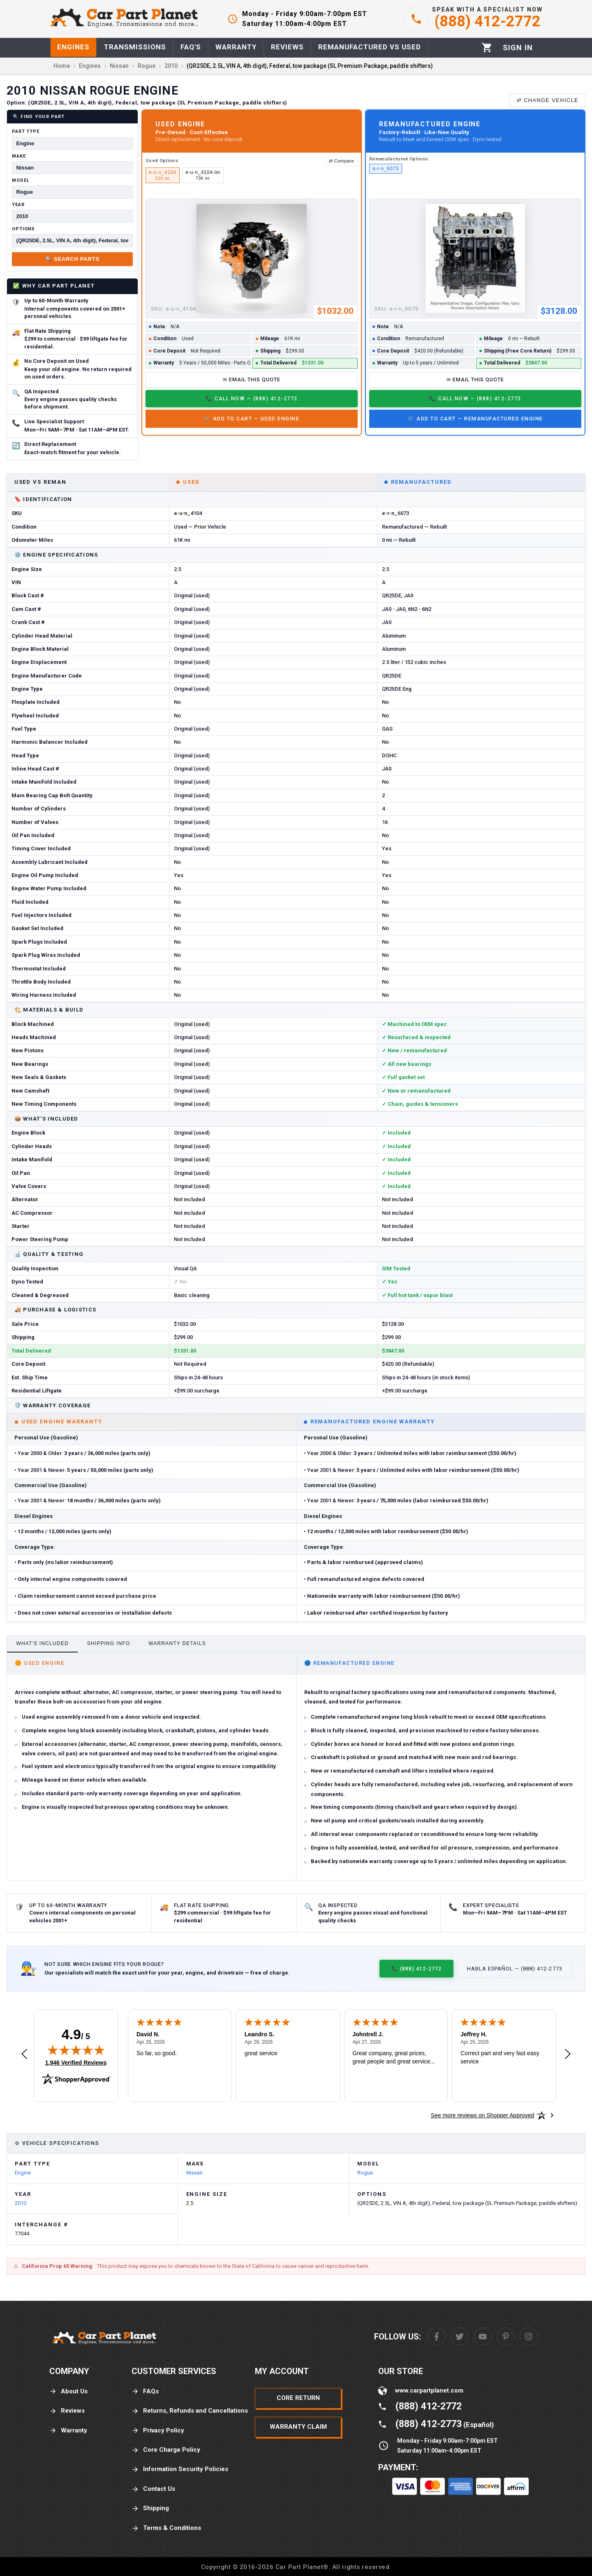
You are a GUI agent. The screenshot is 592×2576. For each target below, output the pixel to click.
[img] (76, 2050)
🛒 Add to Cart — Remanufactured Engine (475, 418)
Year (18, 204)
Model (20, 180)
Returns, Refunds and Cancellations (190, 2411)
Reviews (67, 2411)
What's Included (42, 1643)
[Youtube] (483, 2337)
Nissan (194, 2173)
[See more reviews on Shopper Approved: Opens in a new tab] (482, 2115)
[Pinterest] (506, 2337)
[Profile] (518, 47)
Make (19, 156)
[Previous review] (24, 2054)
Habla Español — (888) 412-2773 (514, 1969)
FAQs (145, 2391)
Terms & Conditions (166, 2528)
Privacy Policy (158, 2430)
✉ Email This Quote (251, 379)
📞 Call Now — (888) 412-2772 (251, 398)
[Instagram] (529, 2337)
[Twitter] (460, 2337)
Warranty (68, 2430)
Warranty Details (177, 1643)
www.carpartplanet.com (429, 2390)
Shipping (150, 2508)
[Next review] (568, 2054)
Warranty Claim (298, 2426)
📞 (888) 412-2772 (416, 1969)
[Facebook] (437, 2337)
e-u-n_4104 (162, 175)
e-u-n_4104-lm (202, 175)
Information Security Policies (180, 2469)
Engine (23, 2173)
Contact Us (153, 2489)
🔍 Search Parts (72, 259)
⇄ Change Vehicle (547, 100)
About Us (68, 2391)
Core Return (298, 2398)
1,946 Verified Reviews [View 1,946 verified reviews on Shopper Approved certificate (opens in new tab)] (75, 2062)
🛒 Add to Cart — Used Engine (251, 418)
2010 (20, 2203)
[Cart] (487, 47)
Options (23, 229)
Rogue (365, 2173)
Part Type (25, 131)
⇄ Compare (341, 160)
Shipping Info (108, 1643)
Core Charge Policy (166, 2450)
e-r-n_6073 (385, 169)
